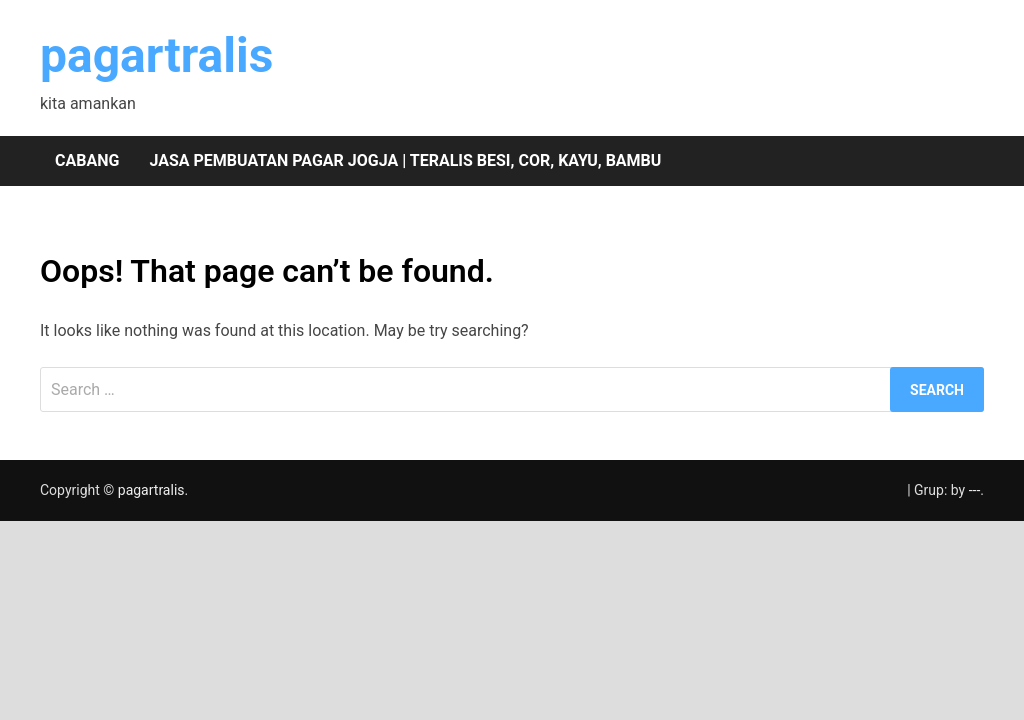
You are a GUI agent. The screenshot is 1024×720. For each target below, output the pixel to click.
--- (975, 490)
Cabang (87, 160)
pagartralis (156, 55)
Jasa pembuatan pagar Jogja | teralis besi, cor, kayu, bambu (405, 160)
